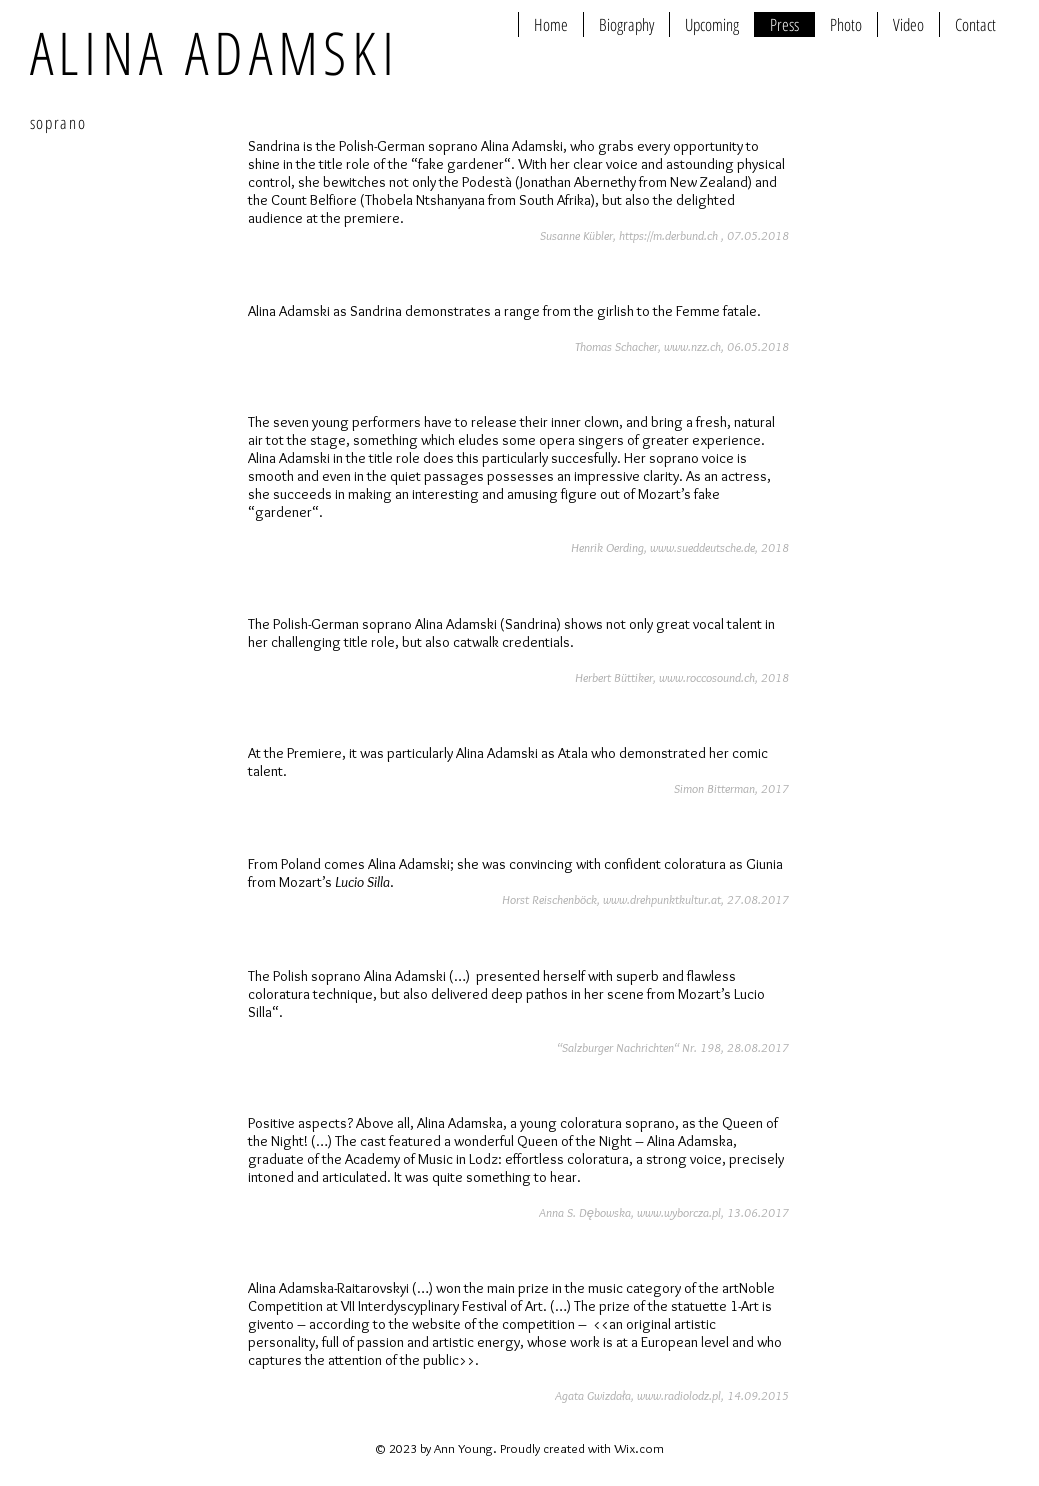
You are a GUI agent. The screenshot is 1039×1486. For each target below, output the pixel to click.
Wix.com (639, 1448)
